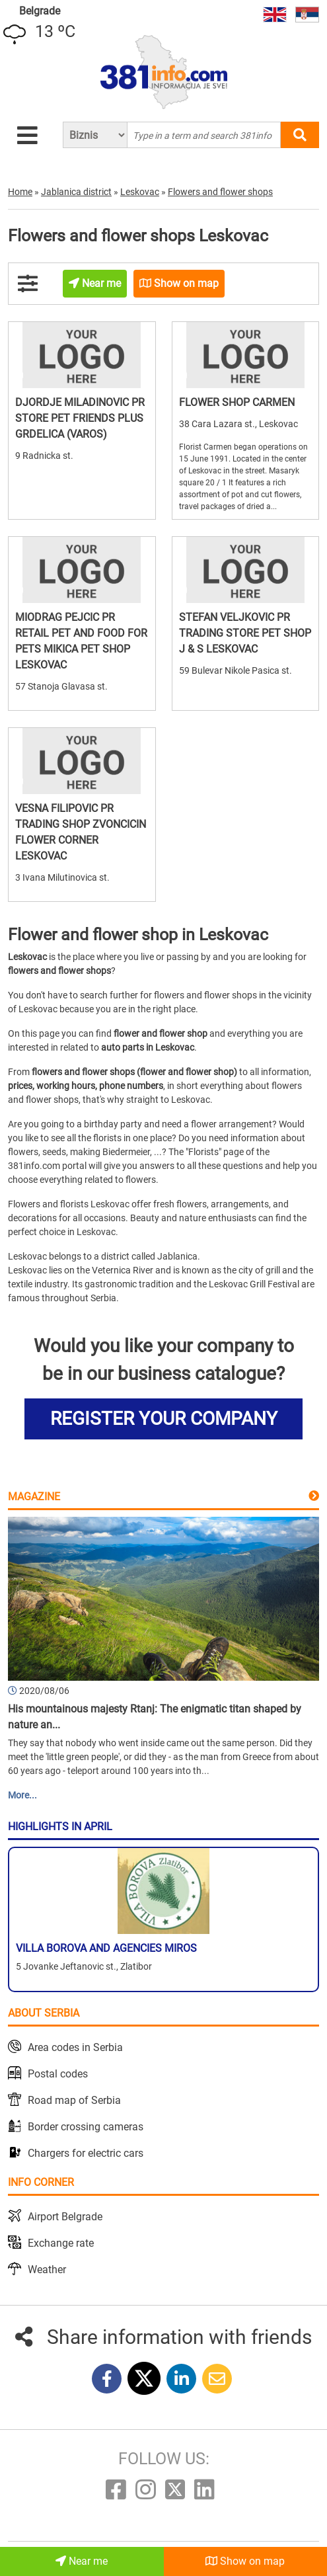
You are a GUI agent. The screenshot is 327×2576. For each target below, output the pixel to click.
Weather (47, 2269)
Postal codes (58, 2074)
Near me (81, 2561)
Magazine (34, 1496)
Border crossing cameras (85, 2126)
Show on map (245, 2561)
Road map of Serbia (74, 2100)
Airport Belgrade (65, 2216)
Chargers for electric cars (85, 2153)
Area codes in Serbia (75, 2047)
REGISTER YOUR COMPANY (163, 1418)
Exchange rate (61, 2243)
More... (22, 1795)
